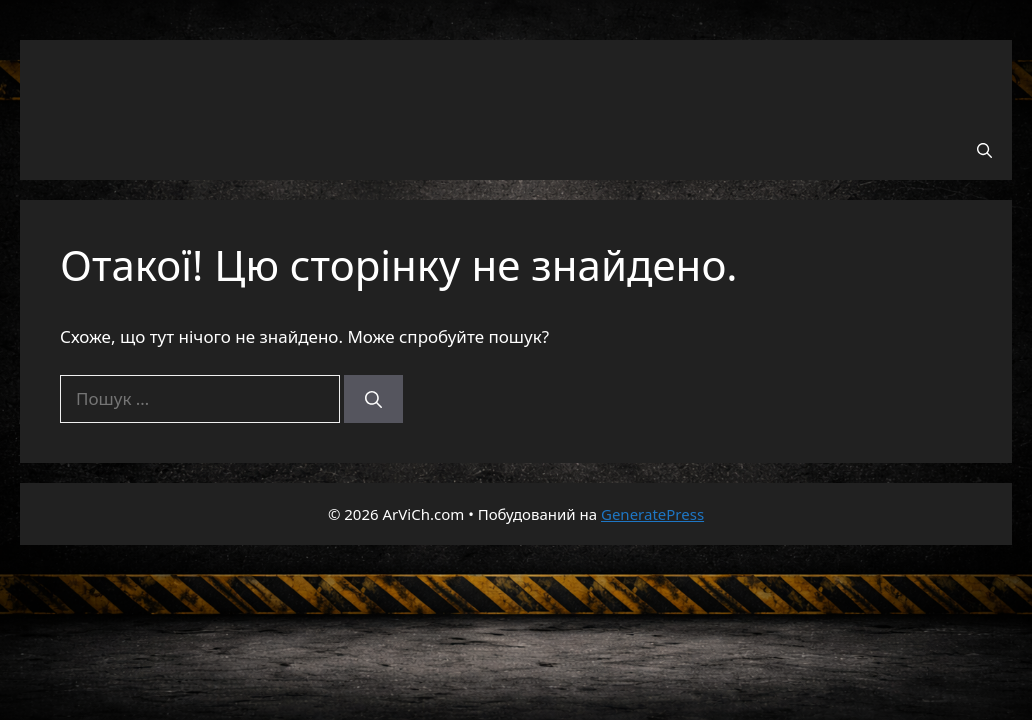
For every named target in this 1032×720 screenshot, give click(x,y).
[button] (984, 150)
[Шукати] (373, 399)
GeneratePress (652, 514)
